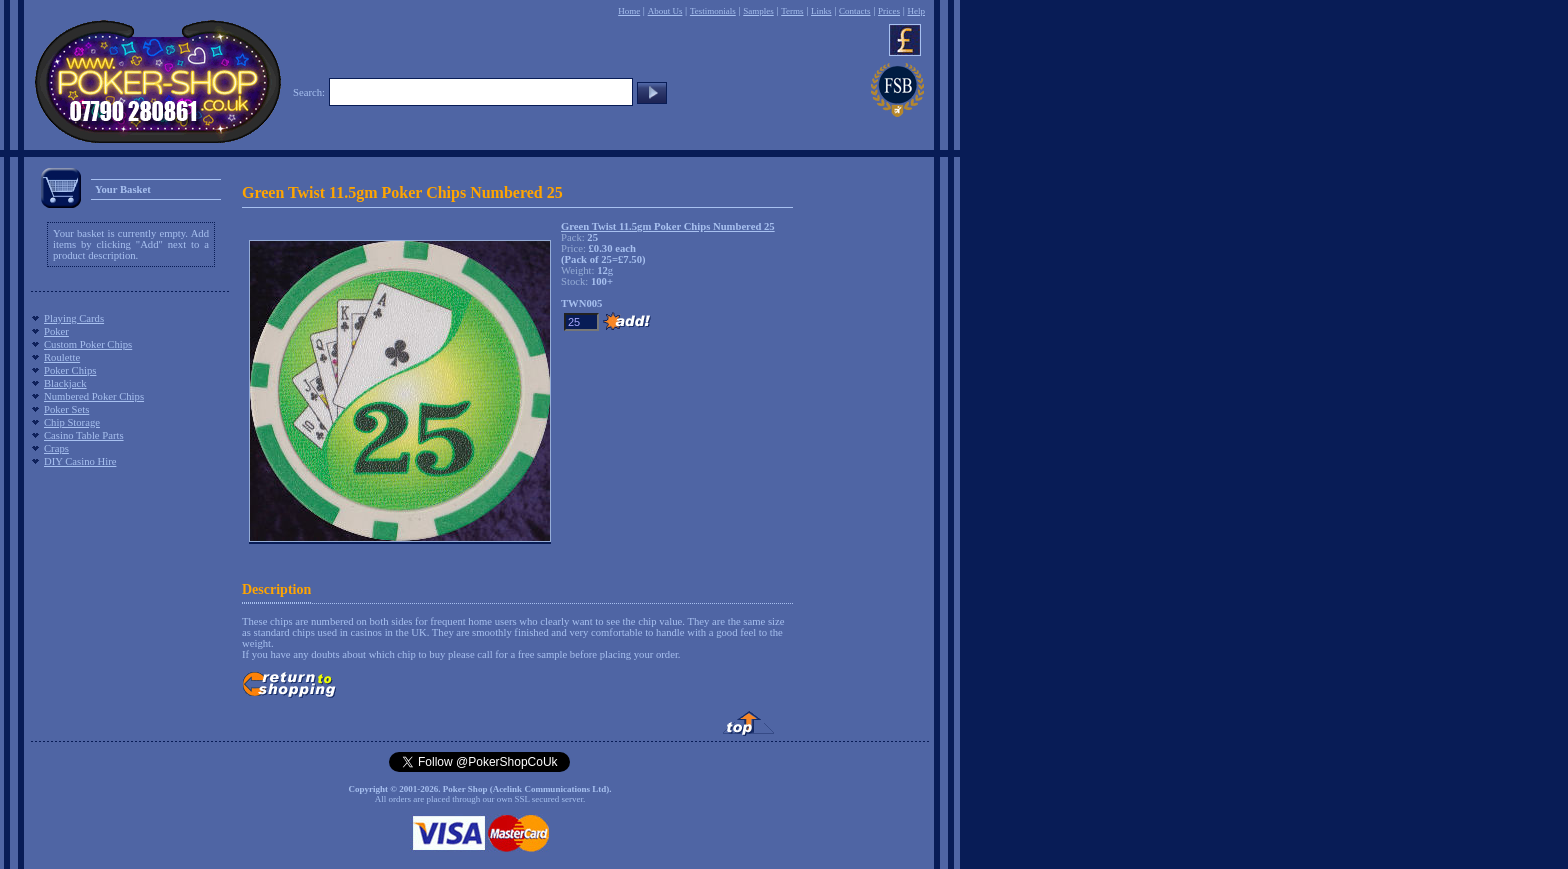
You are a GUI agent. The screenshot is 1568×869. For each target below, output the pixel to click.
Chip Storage (72, 422)
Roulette (62, 357)
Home (629, 11)
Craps (56, 448)
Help (916, 11)
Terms (792, 11)
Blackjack (65, 383)
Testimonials (713, 11)
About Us (665, 11)
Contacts (855, 11)
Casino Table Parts (84, 435)
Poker (56, 331)
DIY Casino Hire (80, 461)
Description (276, 589)
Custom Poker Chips (88, 344)
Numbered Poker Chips (94, 396)
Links (821, 11)
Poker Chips (70, 370)
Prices (889, 11)
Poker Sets (66, 409)
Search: (309, 92)
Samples (758, 11)
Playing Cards (74, 318)
